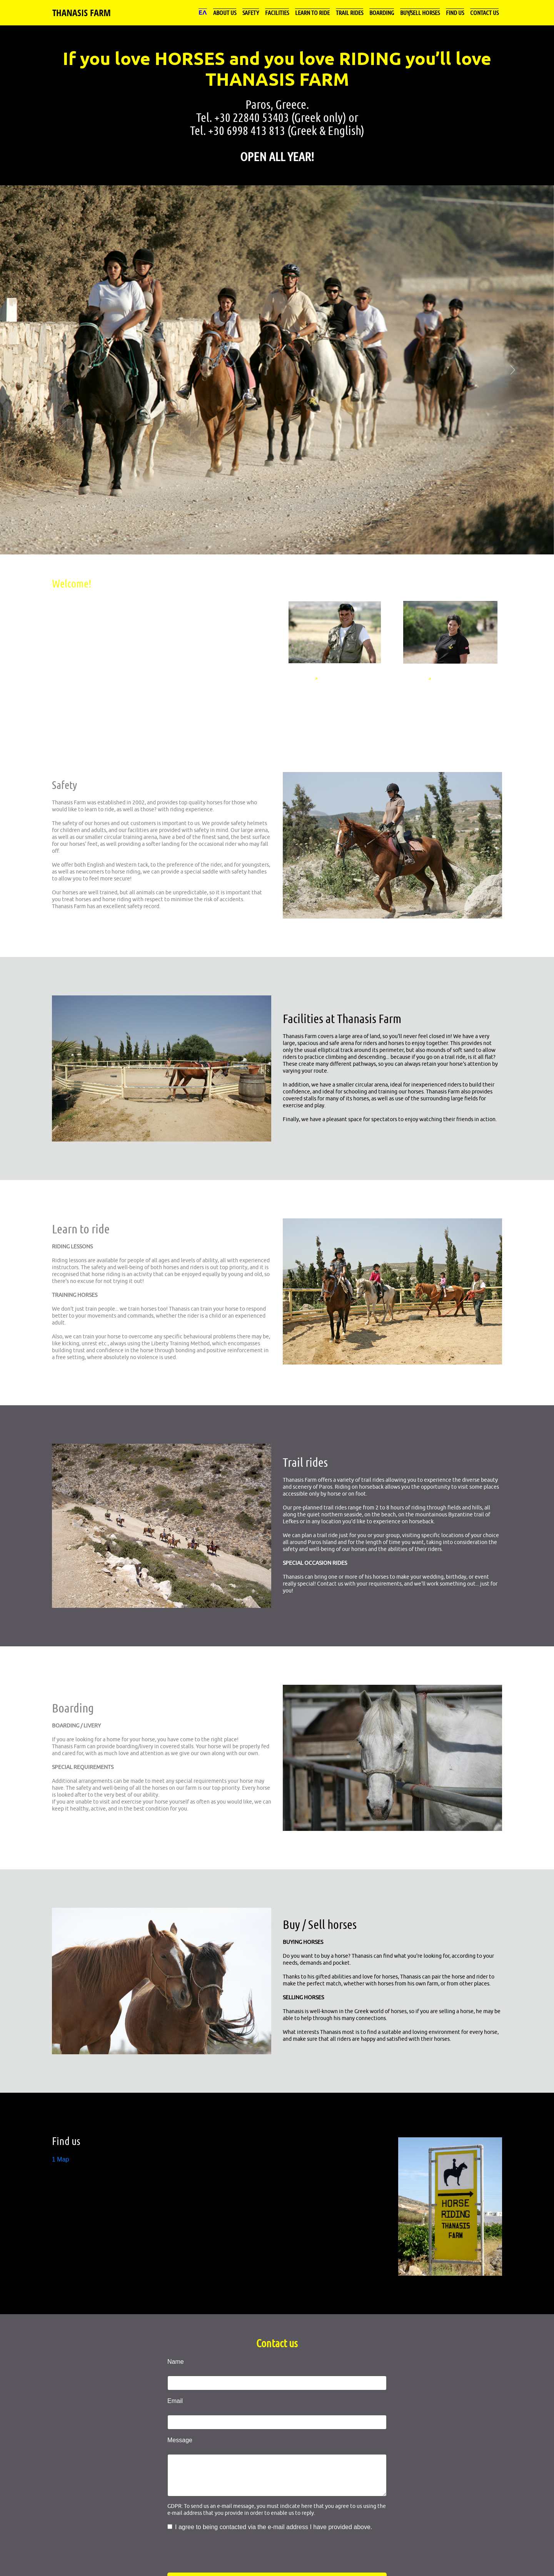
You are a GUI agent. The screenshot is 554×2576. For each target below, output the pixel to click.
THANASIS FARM (81, 13)
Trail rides (349, 12)
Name (175, 2361)
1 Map (60, 2159)
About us (224, 12)
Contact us (484, 12)
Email (175, 2401)
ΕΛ (203, 12)
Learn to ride (312, 12)
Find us (455, 12)
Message (179, 2440)
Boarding (381, 12)
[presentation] (225, 2554)
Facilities (277, 12)
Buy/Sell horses (420, 12)
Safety (250, 12)
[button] (41, 369)
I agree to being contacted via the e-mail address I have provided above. (273, 2527)
